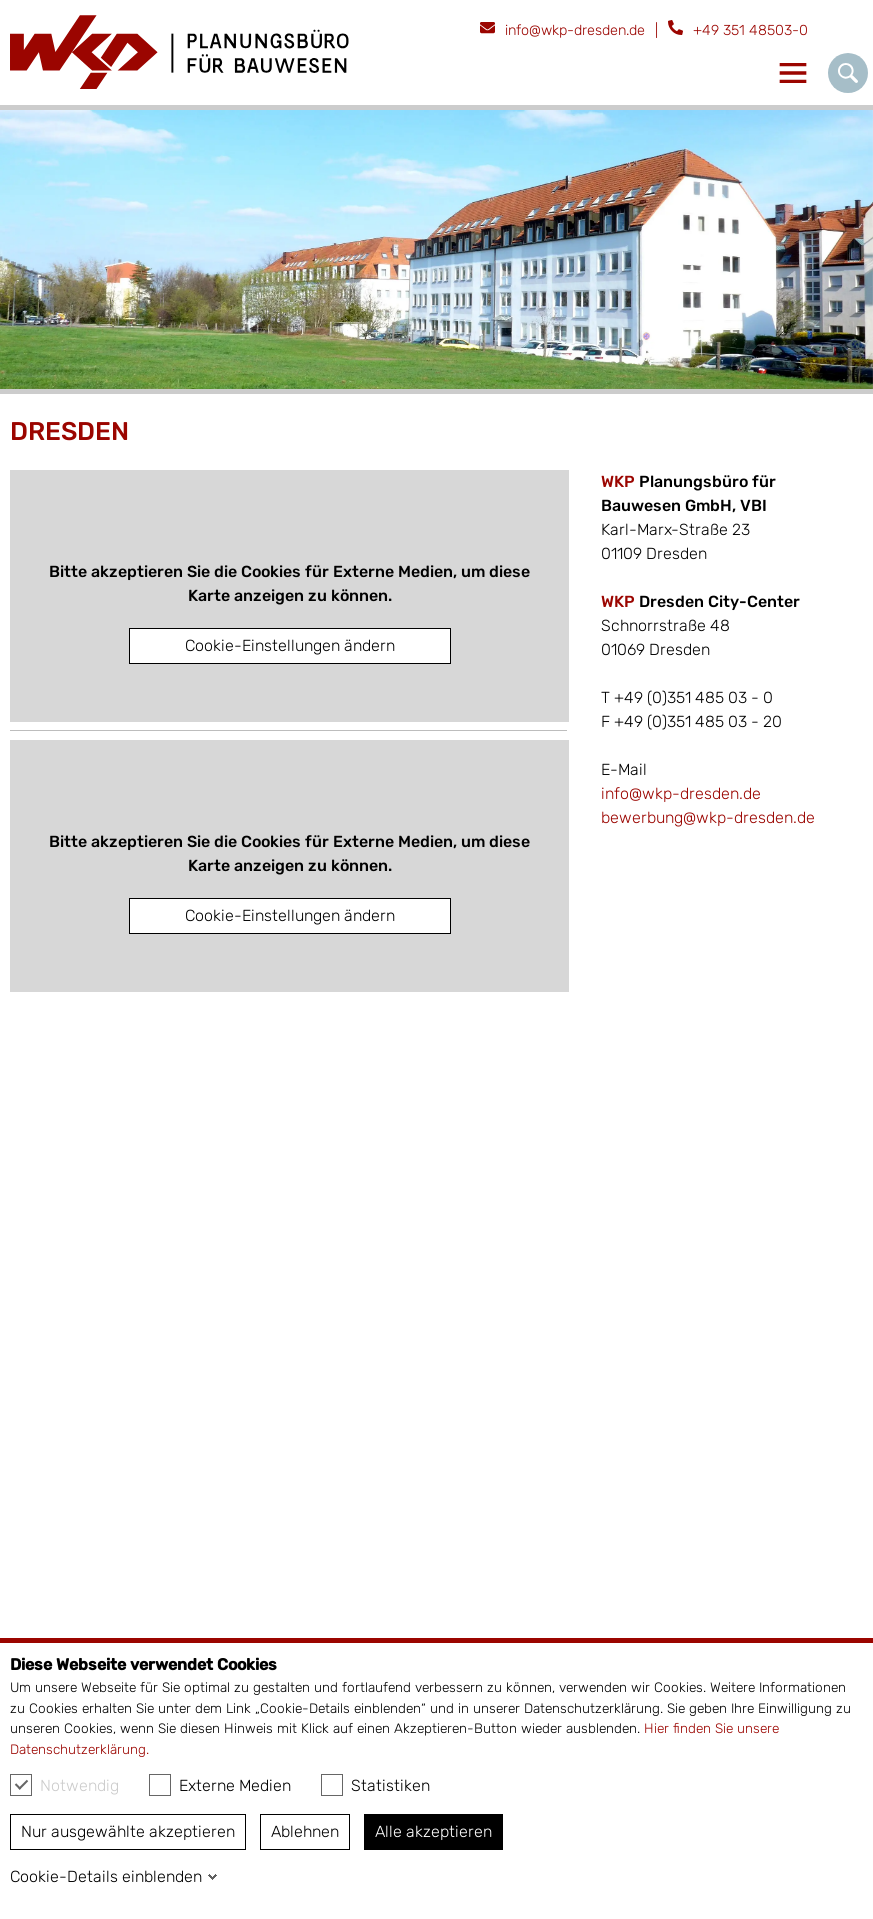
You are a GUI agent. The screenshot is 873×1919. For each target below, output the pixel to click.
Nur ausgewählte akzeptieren (128, 1831)
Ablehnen (305, 1831)
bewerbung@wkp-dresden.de (708, 817)
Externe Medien (220, 1785)
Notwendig (64, 1785)
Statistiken (375, 1785)
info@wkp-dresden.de (575, 30)
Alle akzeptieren (433, 1831)
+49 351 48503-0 (750, 30)
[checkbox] (21, 1785)
